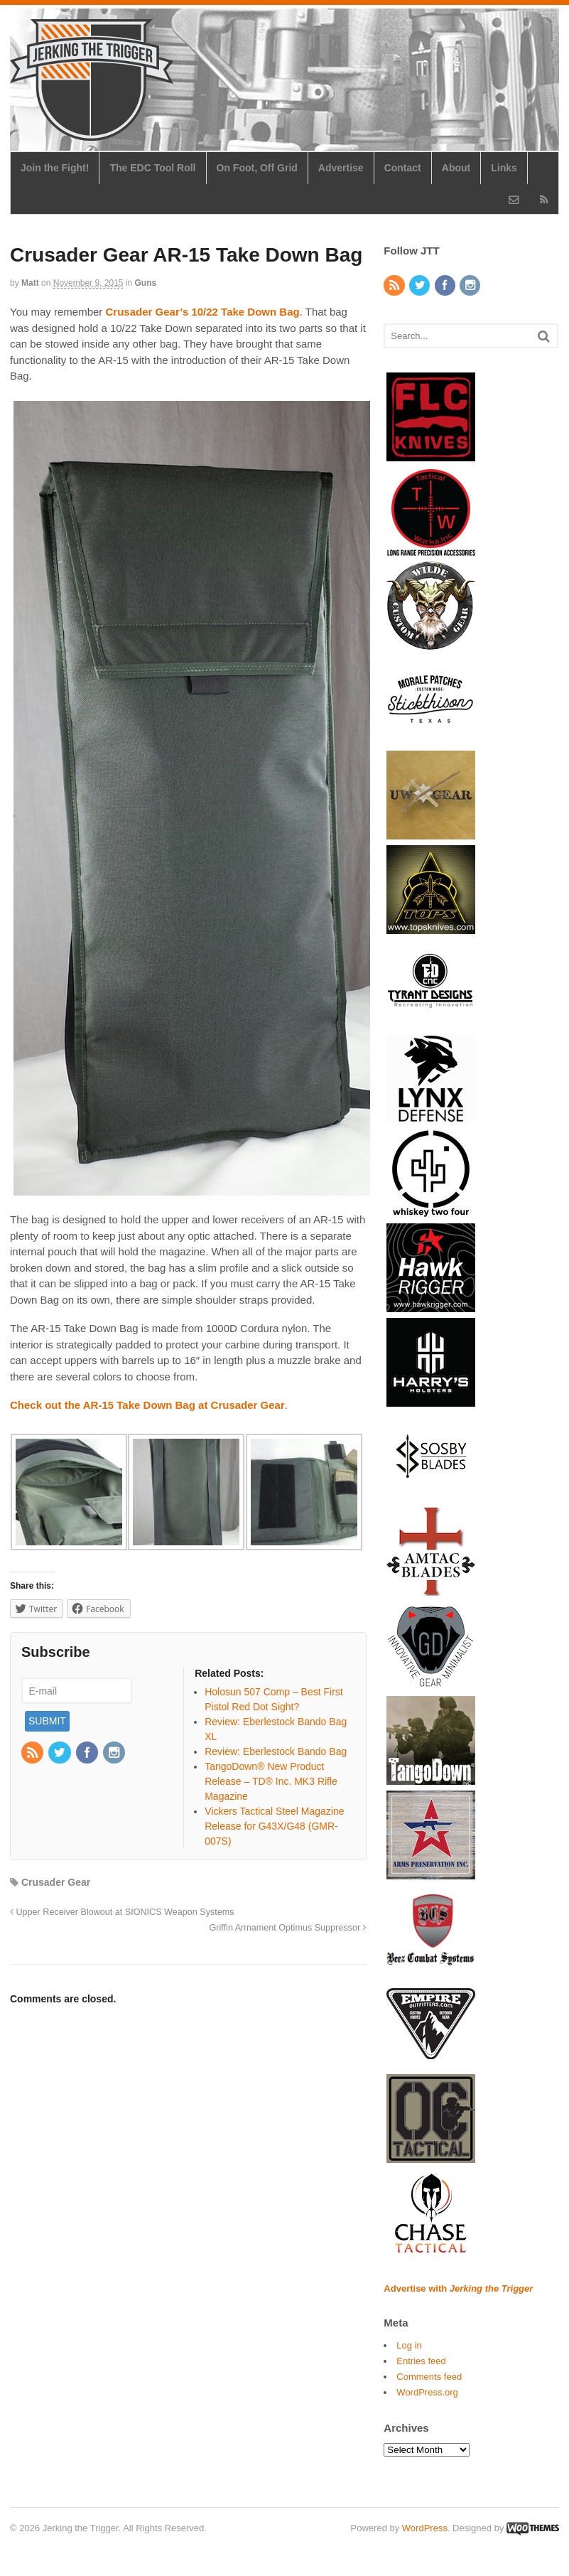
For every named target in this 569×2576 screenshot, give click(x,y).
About (456, 167)
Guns (146, 283)
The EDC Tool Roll (152, 167)
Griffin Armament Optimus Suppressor (288, 1928)
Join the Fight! (55, 167)
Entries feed (420, 2361)
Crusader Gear (55, 1882)
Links (504, 167)
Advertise (341, 167)
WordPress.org (426, 2392)
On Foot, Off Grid (257, 167)
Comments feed (429, 2376)
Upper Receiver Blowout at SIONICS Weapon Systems (122, 1912)
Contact (402, 167)
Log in (408, 2345)
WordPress (425, 2528)
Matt (30, 283)
